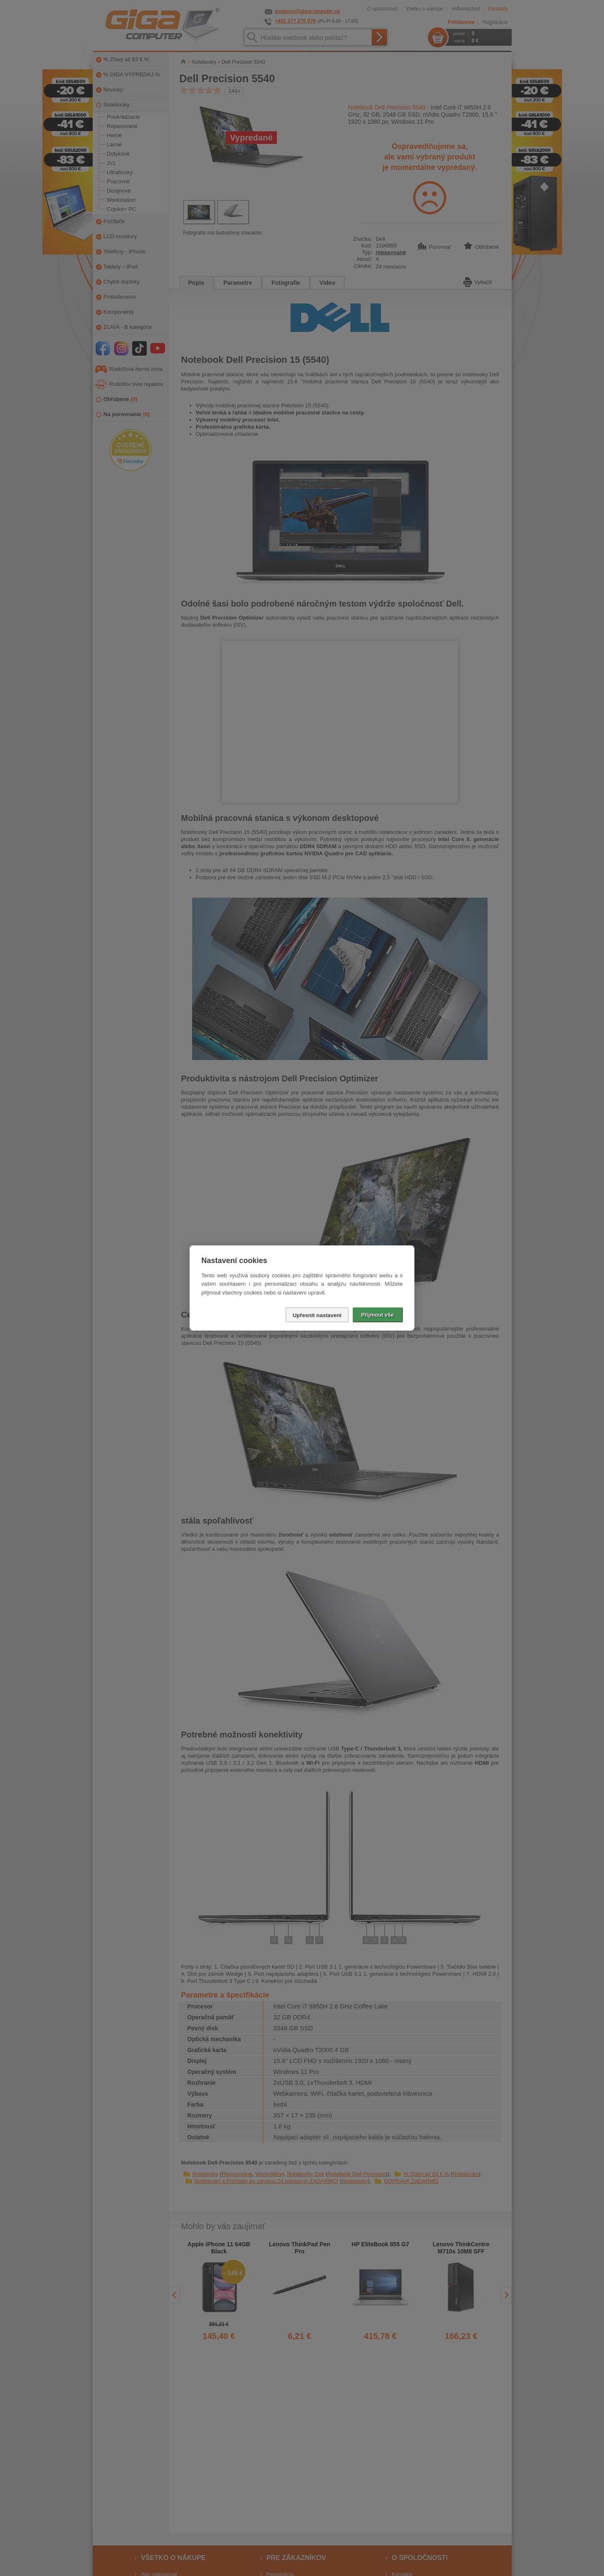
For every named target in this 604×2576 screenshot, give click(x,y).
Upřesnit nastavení (317, 1315)
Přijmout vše (377, 1315)
